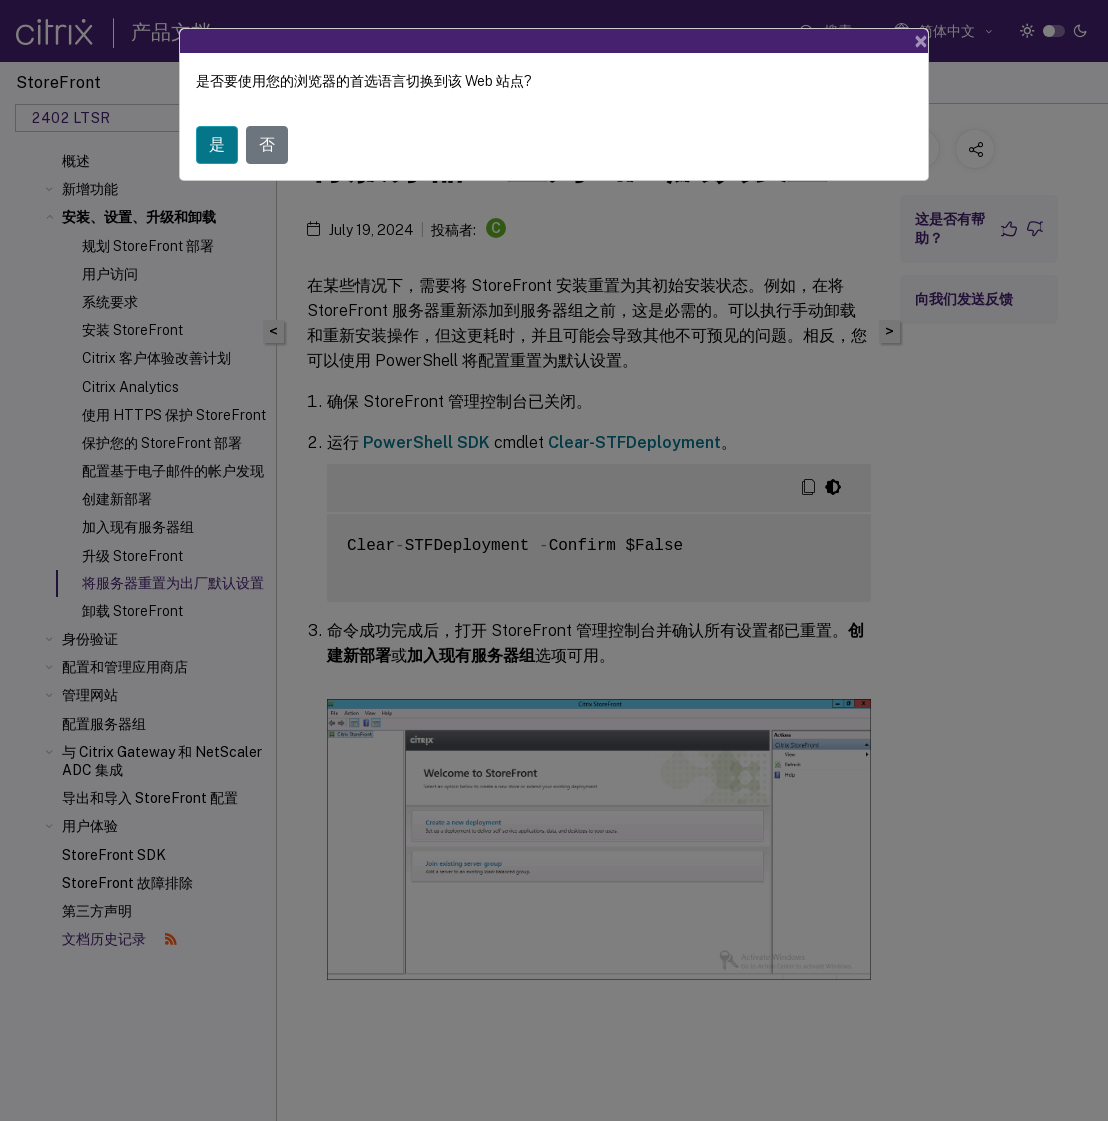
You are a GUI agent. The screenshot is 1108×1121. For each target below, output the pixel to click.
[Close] (921, 38)
